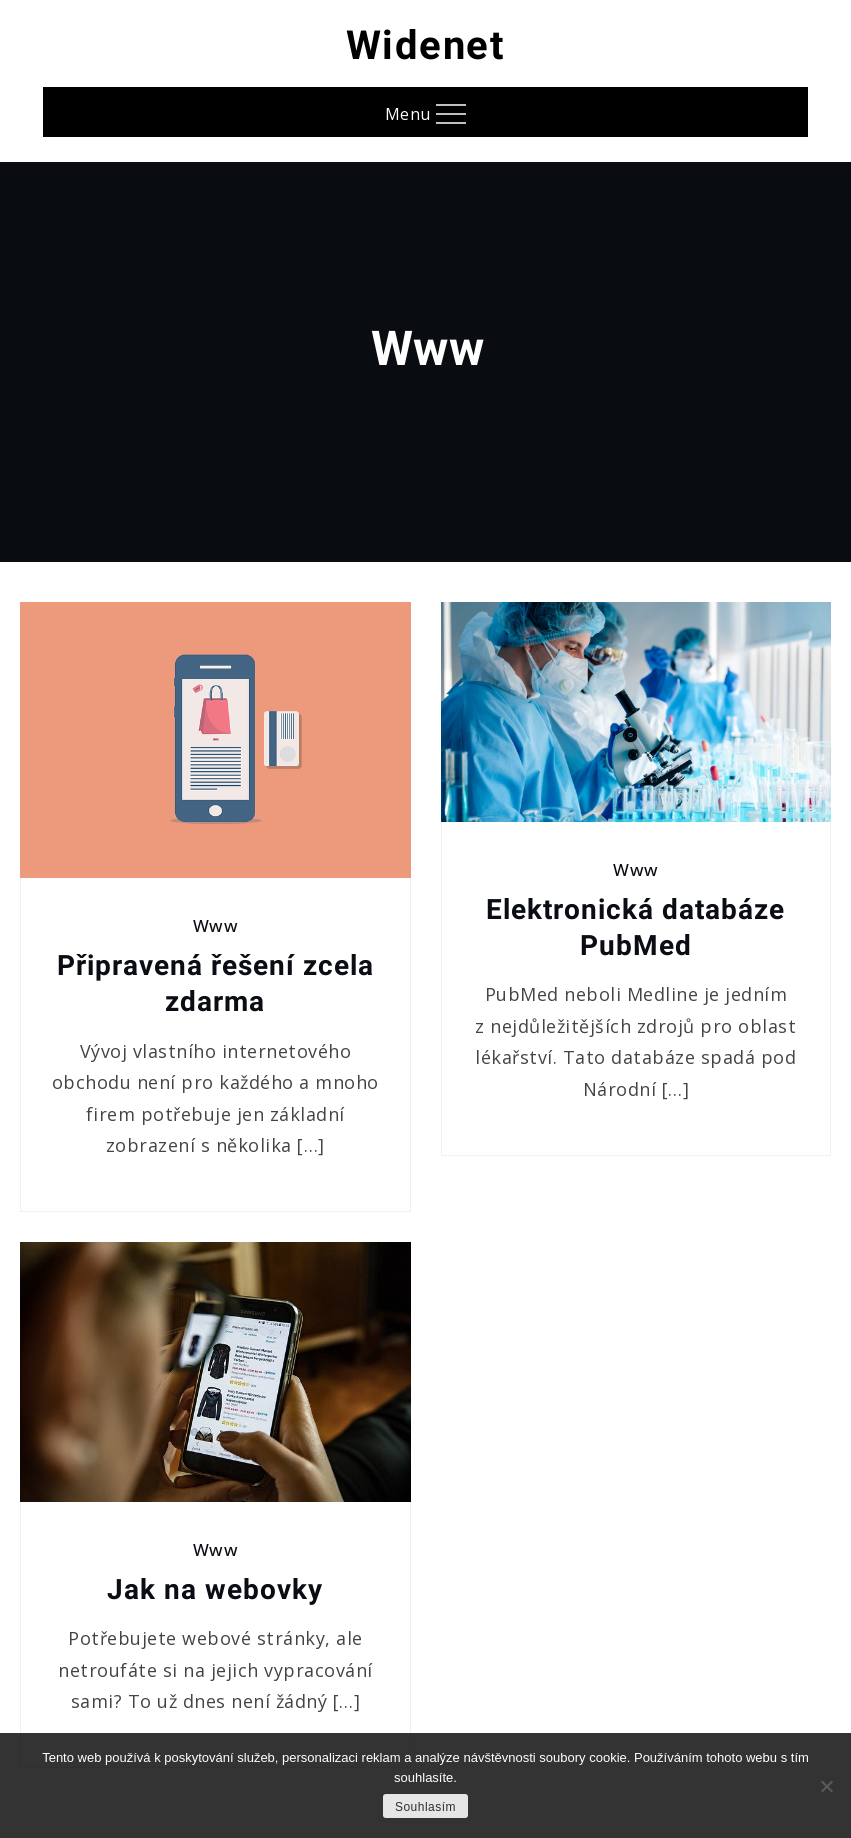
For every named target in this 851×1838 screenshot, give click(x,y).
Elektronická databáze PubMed (635, 927)
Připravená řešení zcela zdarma (215, 983)
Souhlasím (425, 1807)
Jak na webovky (215, 1589)
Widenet (426, 45)
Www (216, 925)
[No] (826, 1786)
